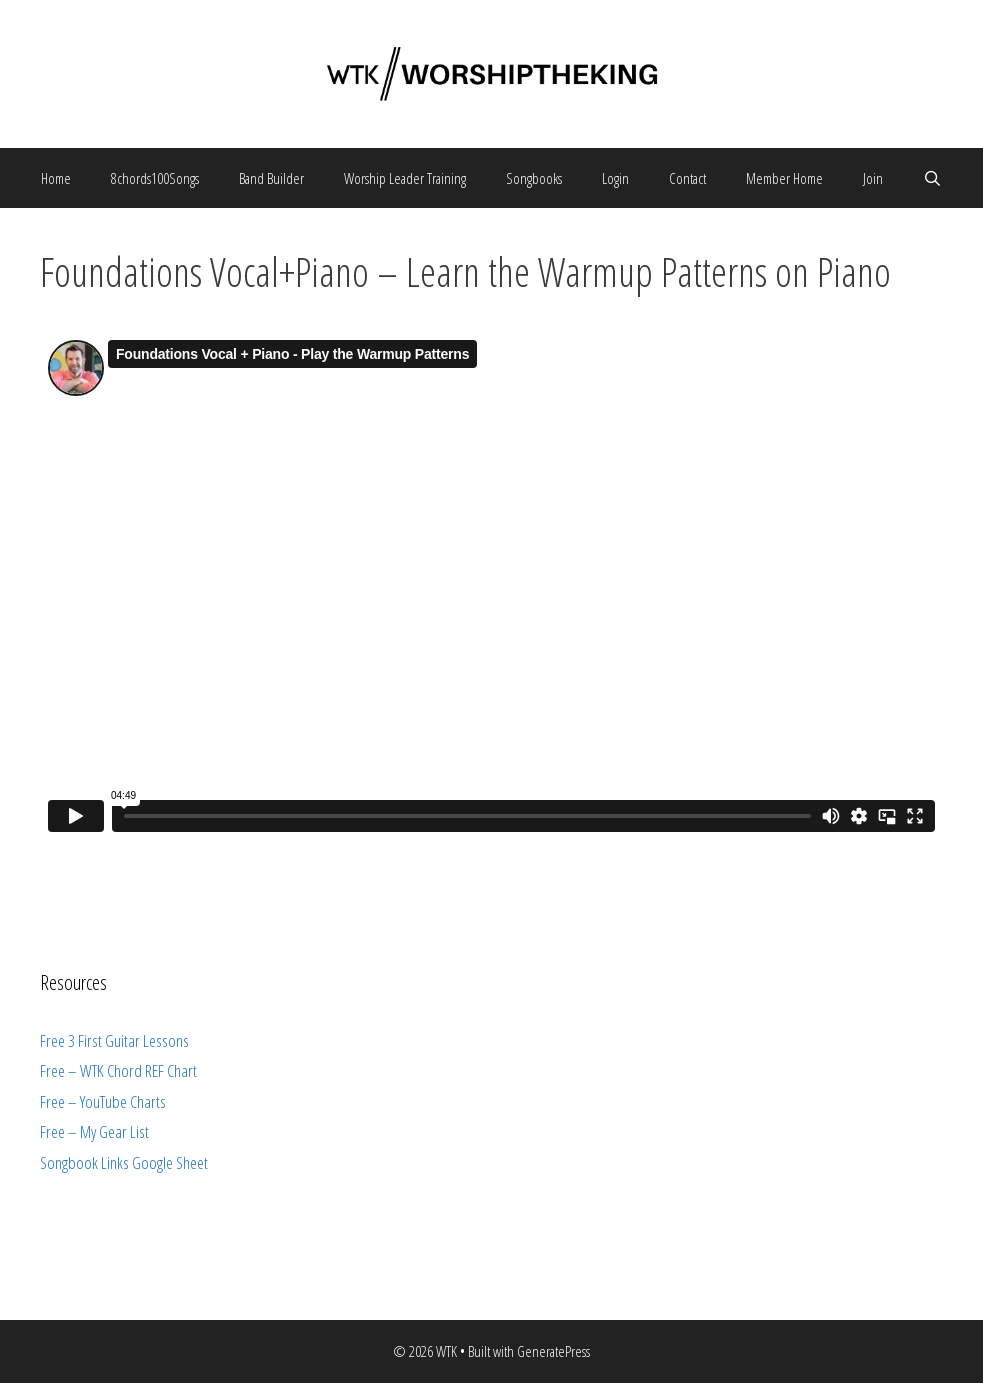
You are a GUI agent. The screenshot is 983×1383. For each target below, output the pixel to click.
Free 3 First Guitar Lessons (114, 1040)
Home (56, 178)
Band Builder (271, 178)
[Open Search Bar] (932, 178)
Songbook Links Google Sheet (124, 1162)
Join (873, 178)
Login (615, 178)
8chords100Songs (155, 178)
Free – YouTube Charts (103, 1101)
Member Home (784, 178)
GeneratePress (553, 1351)
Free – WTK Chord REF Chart (118, 1070)
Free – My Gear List (94, 1131)
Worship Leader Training (405, 178)
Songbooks (534, 178)
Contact (687, 178)
